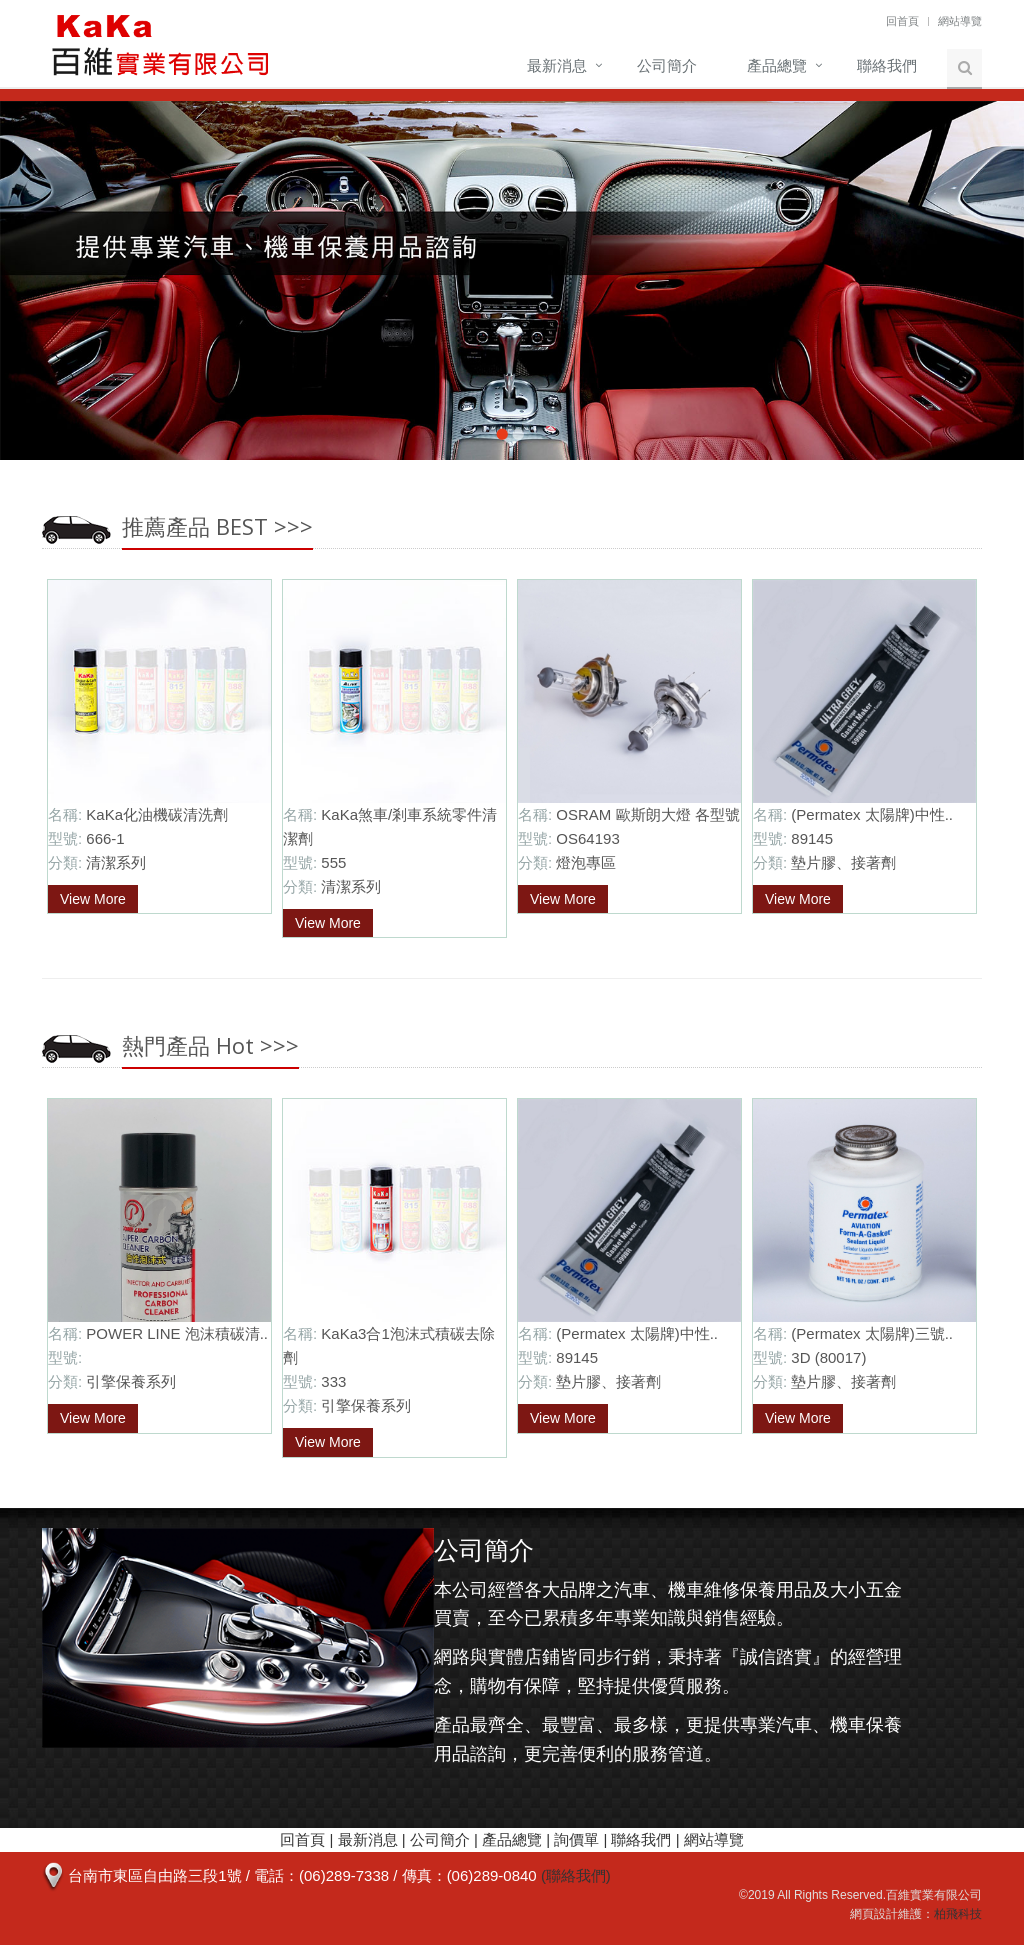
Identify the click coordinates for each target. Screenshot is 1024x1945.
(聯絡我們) (576, 1875)
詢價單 (576, 1839)
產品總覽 (777, 65)
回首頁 (902, 21)
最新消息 (557, 65)
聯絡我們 (887, 65)
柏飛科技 (958, 1914)
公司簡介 (667, 65)
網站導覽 (960, 21)
